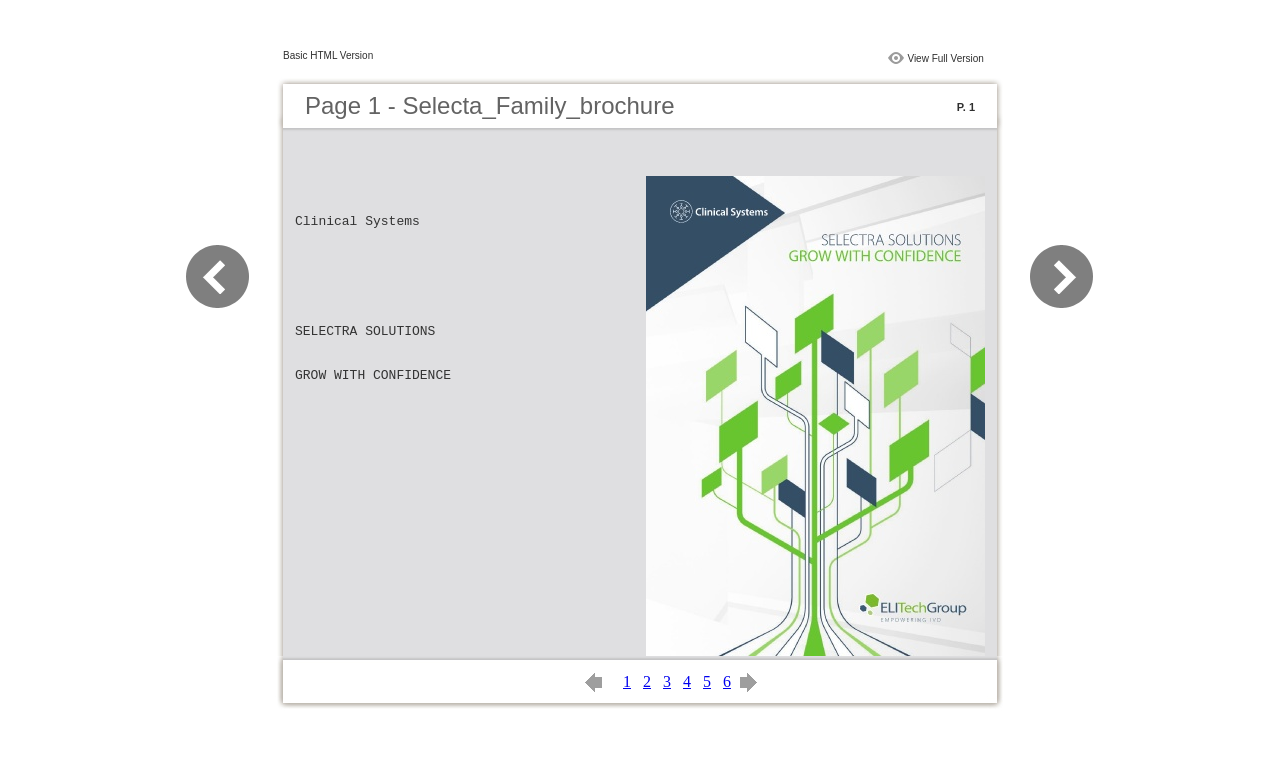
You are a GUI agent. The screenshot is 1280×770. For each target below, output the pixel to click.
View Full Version (945, 58)
